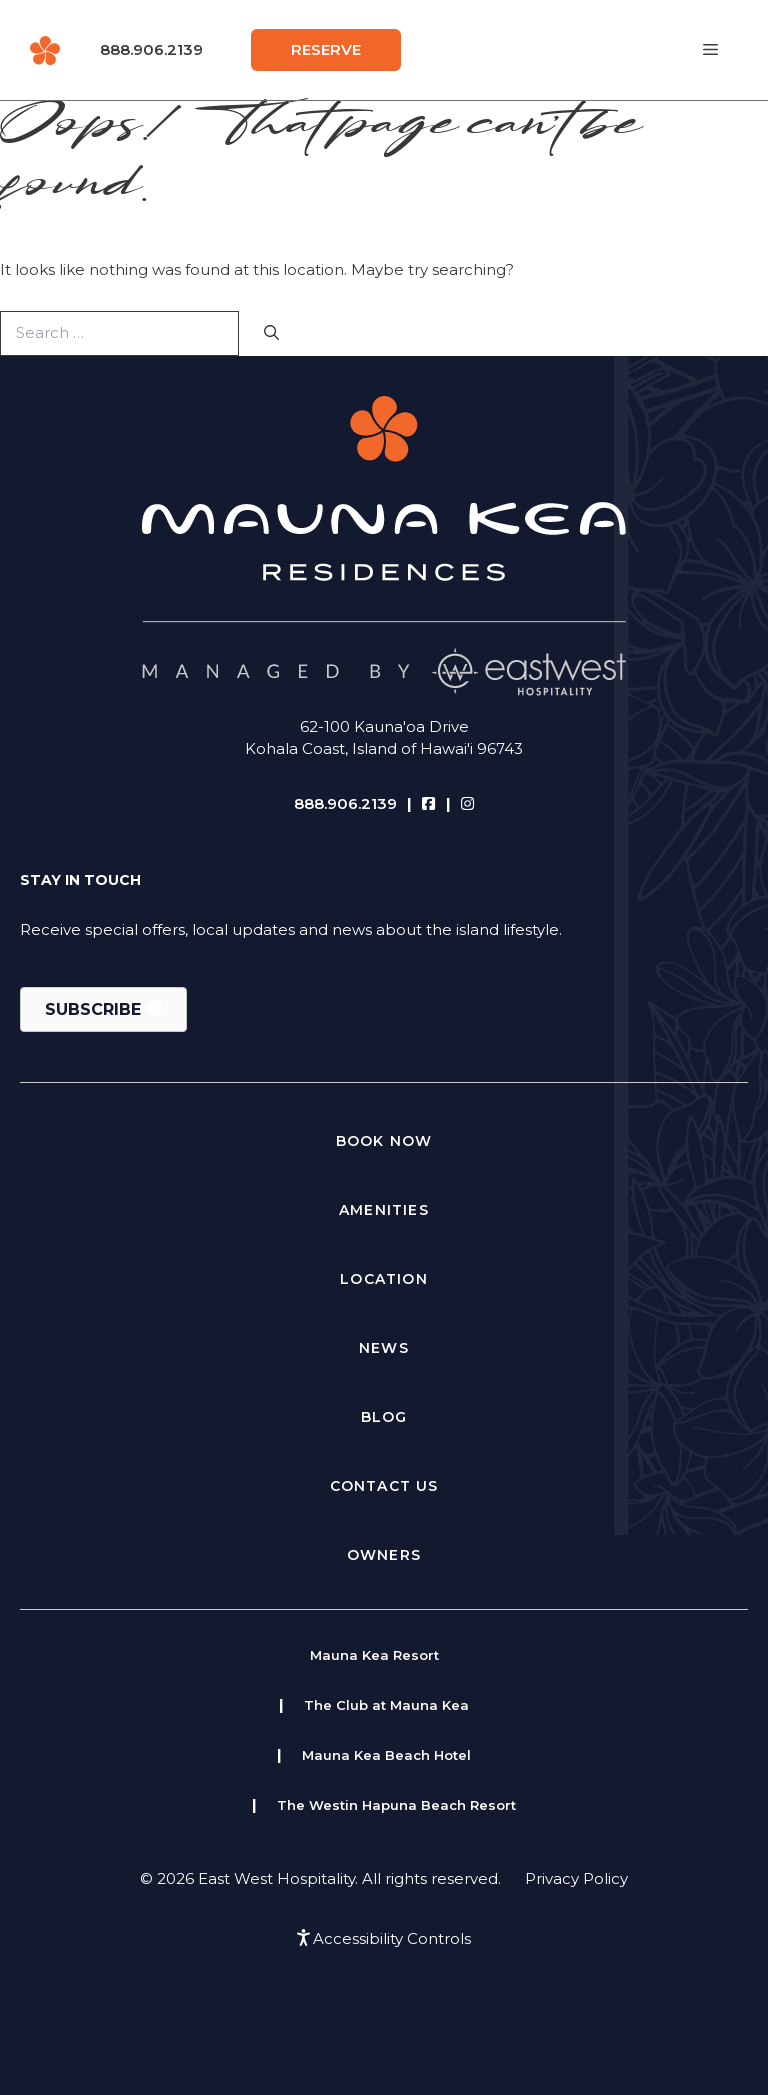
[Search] (271, 333)
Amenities (384, 1210)
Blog (384, 1417)
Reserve (326, 49)
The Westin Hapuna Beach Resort (396, 1805)
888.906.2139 (151, 49)
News (384, 1348)
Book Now (384, 1141)
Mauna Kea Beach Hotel (386, 1755)
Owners (384, 1555)
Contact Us (384, 1486)
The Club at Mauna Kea (386, 1705)
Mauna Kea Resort (374, 1655)
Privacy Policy (576, 1878)
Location (384, 1279)
